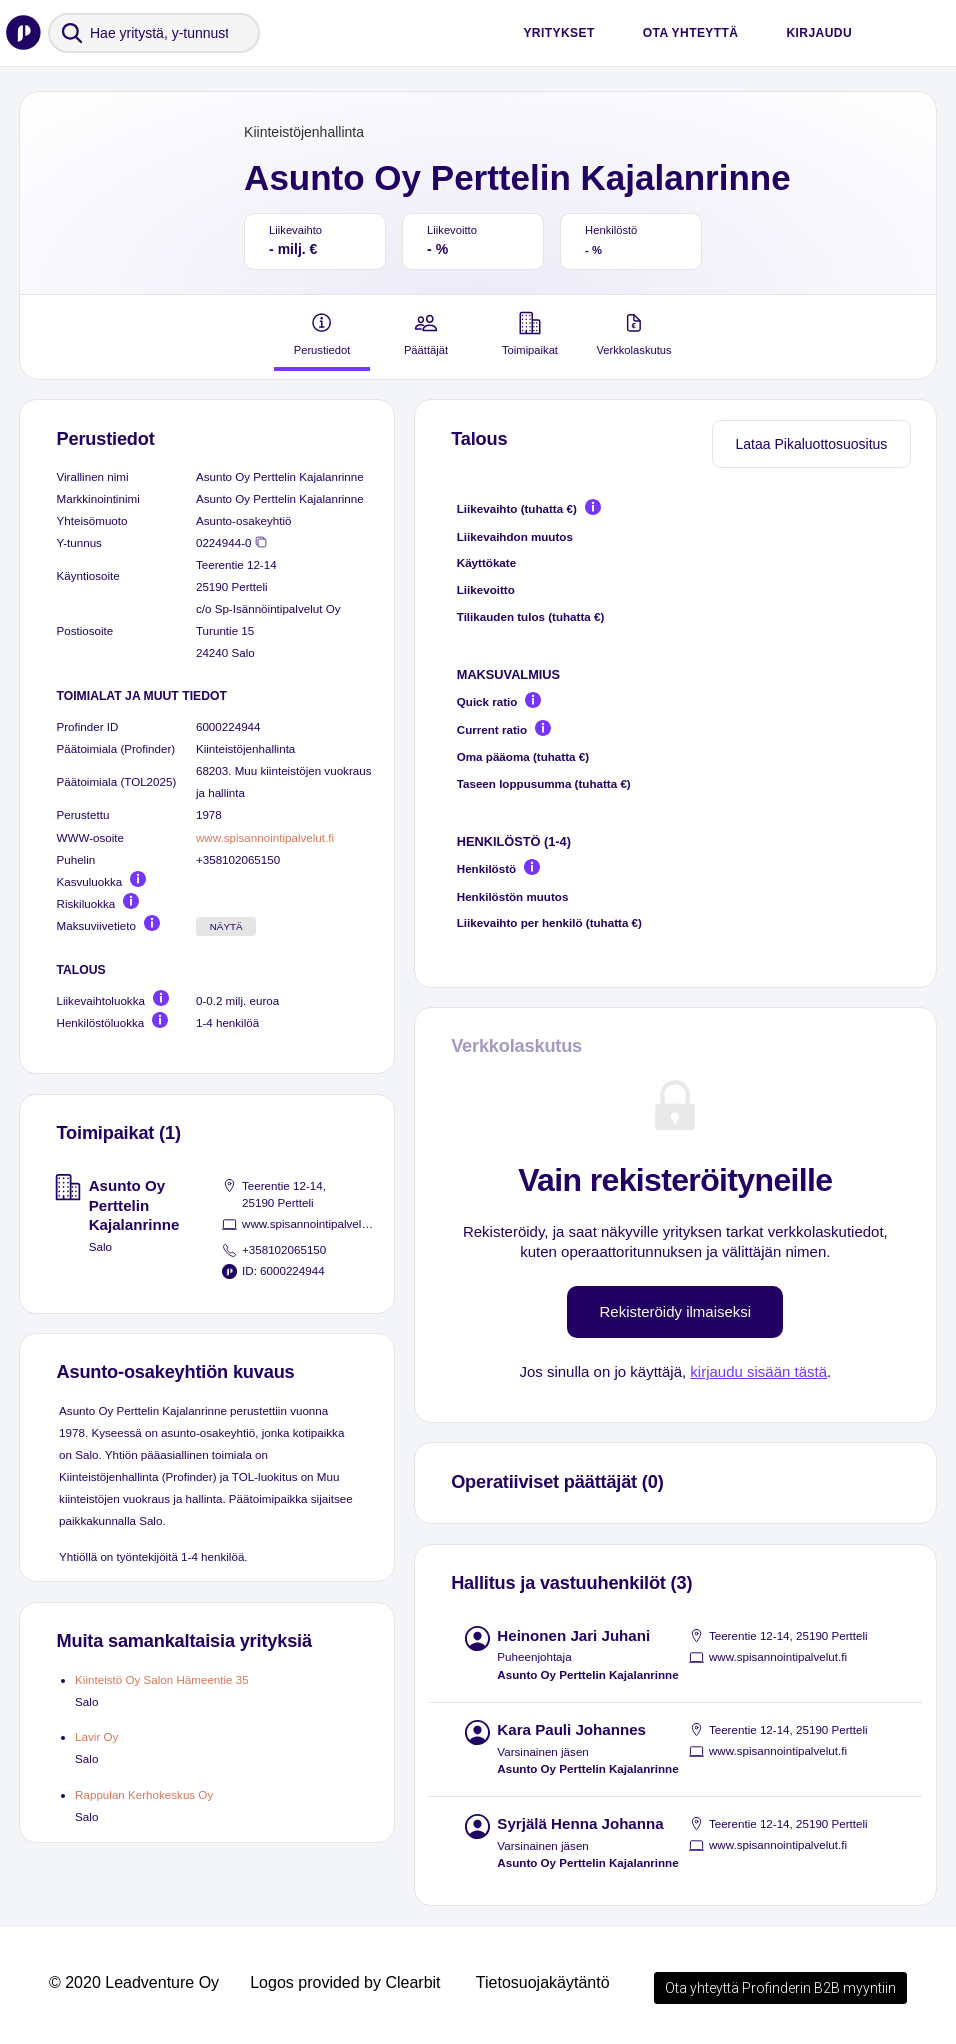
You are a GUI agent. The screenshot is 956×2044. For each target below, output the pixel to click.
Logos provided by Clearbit (345, 1982)
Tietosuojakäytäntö (543, 1982)
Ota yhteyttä (691, 33)
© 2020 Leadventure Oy (134, 1982)
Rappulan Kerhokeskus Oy (144, 1794)
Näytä (226, 926)
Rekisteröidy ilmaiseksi (675, 1311)
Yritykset (558, 33)
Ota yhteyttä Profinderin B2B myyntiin (780, 1988)
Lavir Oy (96, 1736)
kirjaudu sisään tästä (758, 1371)
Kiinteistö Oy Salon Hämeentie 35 (162, 1679)
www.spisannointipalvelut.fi (265, 837)
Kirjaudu (819, 33)
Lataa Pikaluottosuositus (812, 444)
